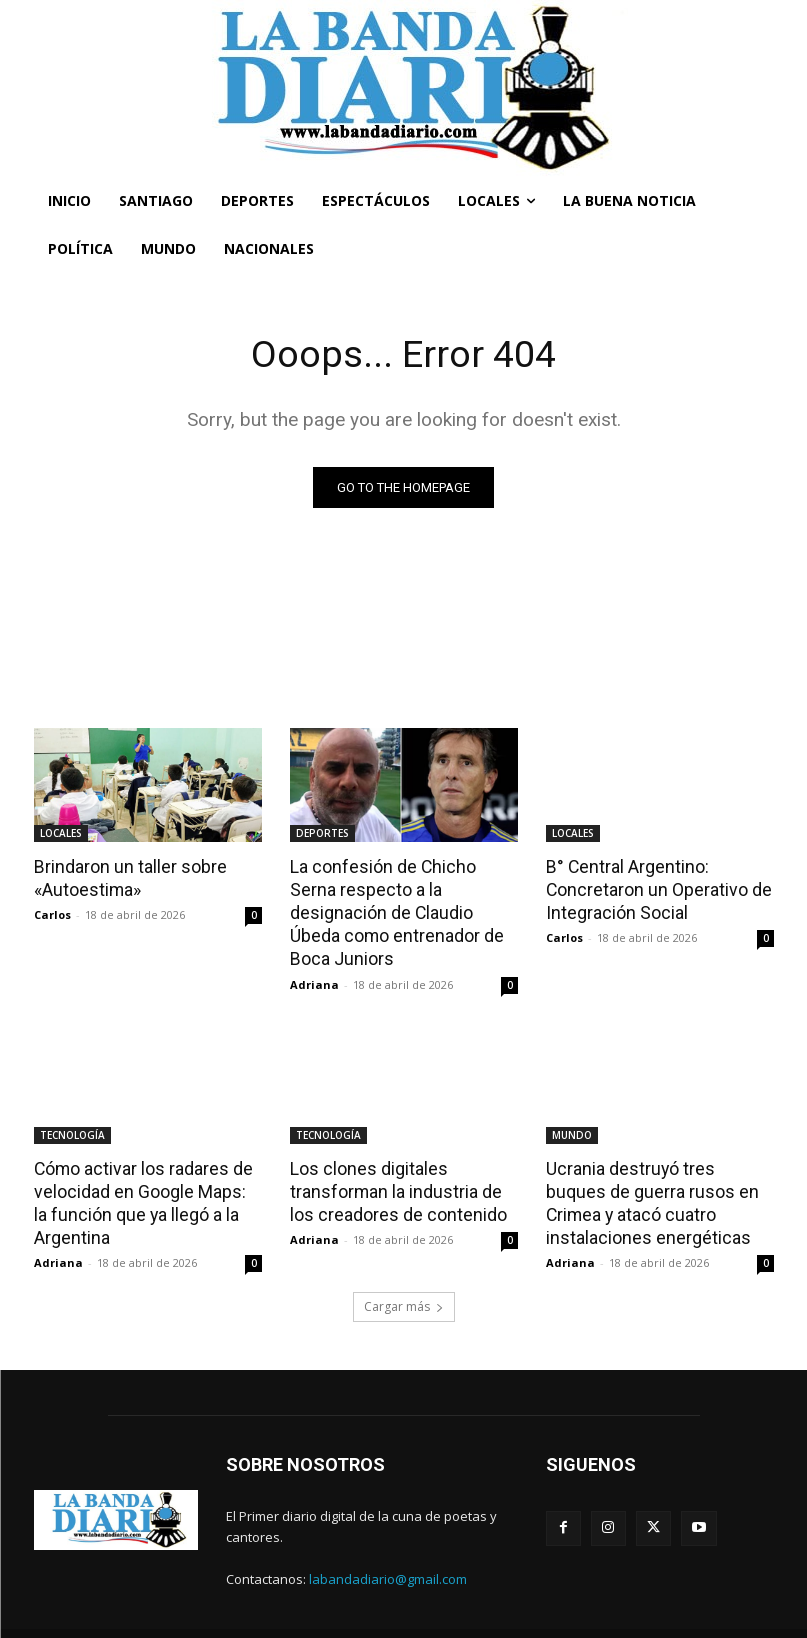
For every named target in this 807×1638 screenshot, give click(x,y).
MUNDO (572, 1108)
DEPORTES (322, 833)
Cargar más (404, 1275)
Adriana (314, 957)
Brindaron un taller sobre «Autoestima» (126, 877)
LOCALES (61, 833)
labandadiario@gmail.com (388, 1548)
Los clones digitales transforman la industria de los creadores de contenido (393, 1163)
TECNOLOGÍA (72, 1108)
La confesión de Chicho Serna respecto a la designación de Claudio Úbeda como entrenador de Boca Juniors (402, 899)
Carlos (52, 913)
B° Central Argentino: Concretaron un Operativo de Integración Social (654, 888)
